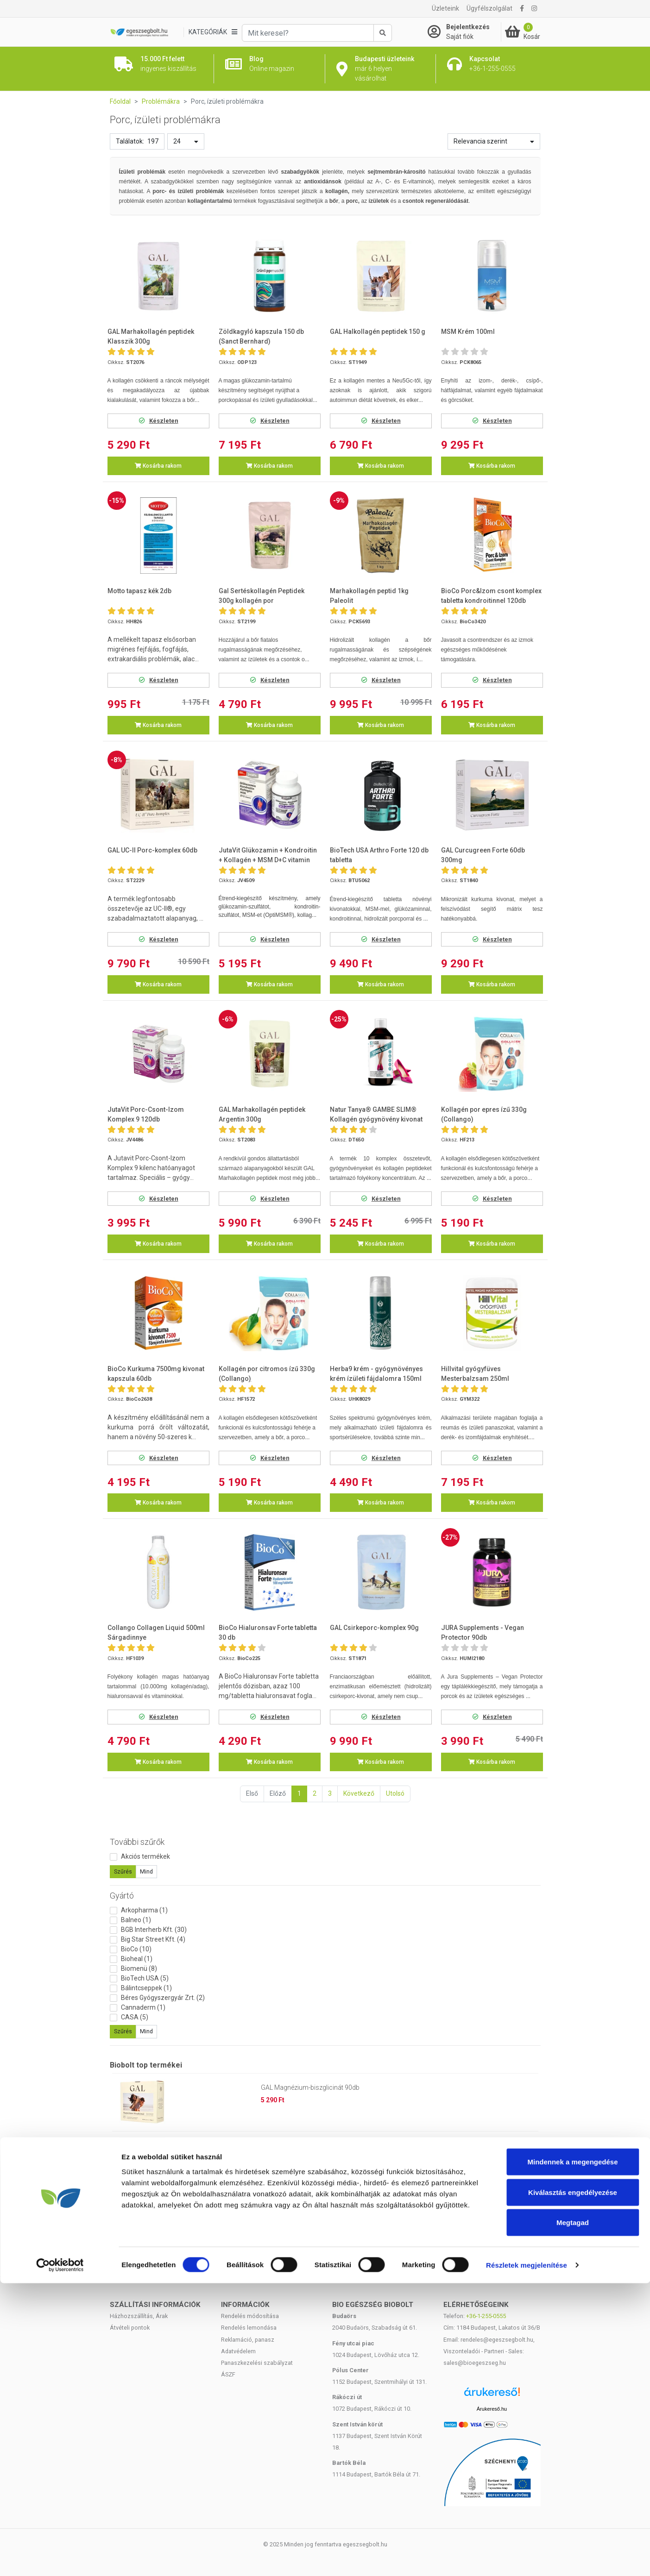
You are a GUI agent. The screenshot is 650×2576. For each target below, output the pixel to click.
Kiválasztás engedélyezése (572, 2485)
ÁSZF (228, 2374)
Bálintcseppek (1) (146, 1988)
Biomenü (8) (139, 1968)
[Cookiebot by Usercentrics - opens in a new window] (60, 2558)
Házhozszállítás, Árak (139, 2316)
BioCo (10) (136, 1949)
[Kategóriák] (212, 32)
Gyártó (122, 1895)
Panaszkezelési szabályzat (257, 2362)
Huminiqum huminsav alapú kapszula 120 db (326, 2203)
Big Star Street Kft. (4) (153, 1939)
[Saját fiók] (464, 32)
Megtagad (572, 2515)
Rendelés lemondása (249, 2327)
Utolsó (395, 1793)
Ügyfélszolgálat (489, 8)
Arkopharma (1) (144, 1910)
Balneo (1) (136, 1920)
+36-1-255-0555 (486, 2316)
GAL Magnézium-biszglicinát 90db (310, 2087)
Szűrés (123, 1871)
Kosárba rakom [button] (158, 466)
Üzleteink (445, 8)
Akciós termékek (145, 1856)
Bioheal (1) (136, 1958)
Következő (358, 1793)
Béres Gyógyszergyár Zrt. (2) (163, 1997)
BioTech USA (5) (145, 1978)
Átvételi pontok (130, 2327)
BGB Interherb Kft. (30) (154, 1929)
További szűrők (137, 1842)
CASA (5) (134, 2017)
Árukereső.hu (492, 2409)
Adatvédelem (238, 2351)
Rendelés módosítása (250, 2316)
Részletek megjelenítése (526, 2558)
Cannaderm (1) (143, 2007)
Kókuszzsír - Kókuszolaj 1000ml (308, 2145)
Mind (146, 1871)
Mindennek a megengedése (572, 2454)
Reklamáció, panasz (247, 2339)
